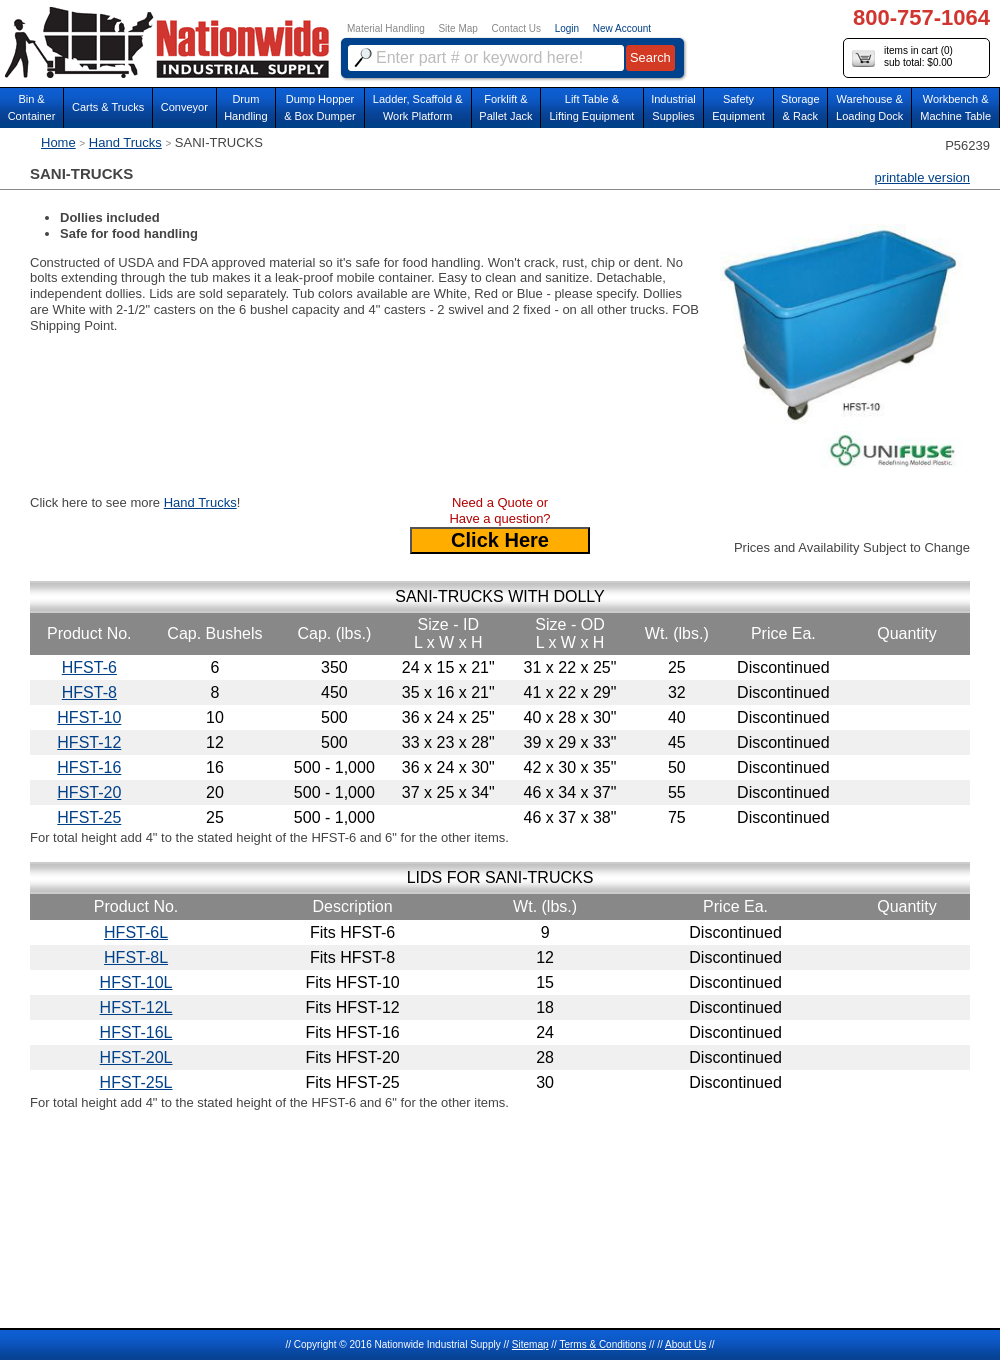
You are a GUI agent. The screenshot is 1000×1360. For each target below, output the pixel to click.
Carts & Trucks (108, 107)
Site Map (457, 28)
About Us (685, 1344)
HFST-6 (89, 667)
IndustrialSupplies (673, 107)
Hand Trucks (125, 142)
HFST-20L (136, 1057)
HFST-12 (89, 742)
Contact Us (516, 28)
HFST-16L (136, 1032)
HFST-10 (89, 717)
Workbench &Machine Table (955, 107)
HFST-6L (136, 932)
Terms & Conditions (602, 1344)
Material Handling (386, 28)
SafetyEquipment (738, 107)
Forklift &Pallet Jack (505, 107)
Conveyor (184, 107)
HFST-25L (136, 1082)
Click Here (500, 540)
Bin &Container (32, 107)
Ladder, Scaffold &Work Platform (418, 107)
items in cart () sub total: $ (902, 57)
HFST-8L (136, 957)
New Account (622, 28)
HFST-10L (136, 982)
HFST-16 (89, 767)
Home (58, 142)
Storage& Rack (800, 107)
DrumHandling (245, 107)
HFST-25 (89, 817)
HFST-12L (136, 1007)
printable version (922, 177)
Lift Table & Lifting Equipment (591, 107)
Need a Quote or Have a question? (499, 510)
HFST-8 (89, 692)
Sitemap (530, 1344)
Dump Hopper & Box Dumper (320, 107)
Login (567, 28)
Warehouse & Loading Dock (869, 107)
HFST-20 (89, 792)
